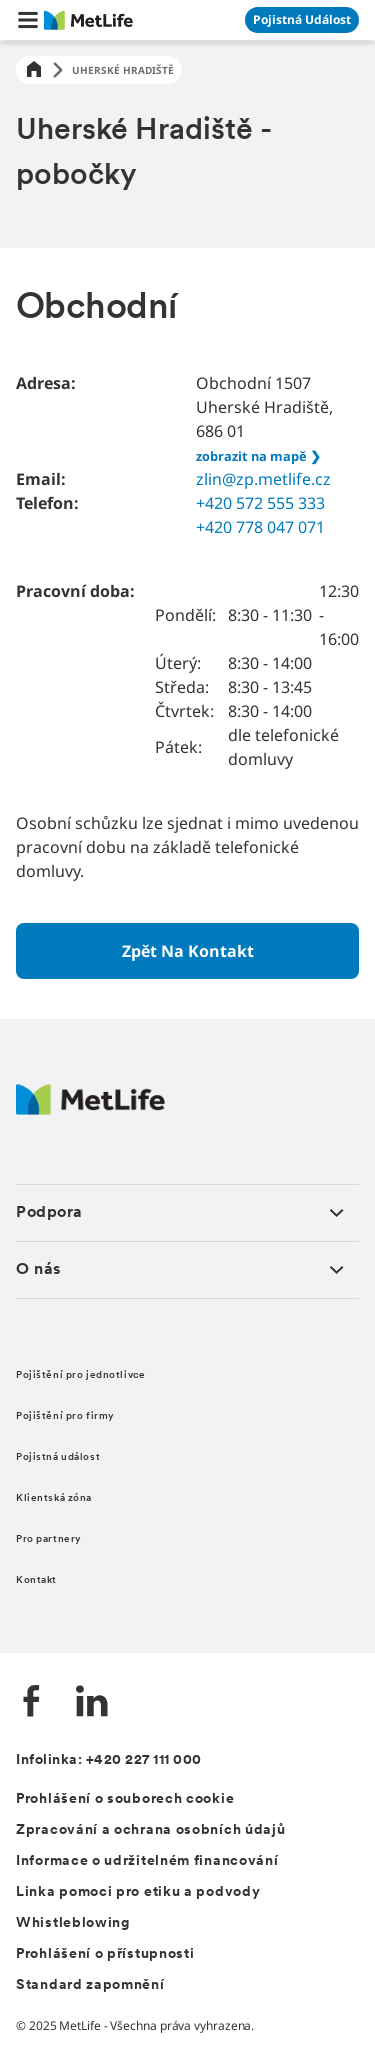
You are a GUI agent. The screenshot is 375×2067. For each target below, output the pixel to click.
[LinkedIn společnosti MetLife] (92, 1703)
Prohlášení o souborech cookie (125, 1799)
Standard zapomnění (90, 1985)
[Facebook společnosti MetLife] (32, 1703)
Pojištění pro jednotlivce (80, 1375)
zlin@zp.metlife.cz (263, 479)
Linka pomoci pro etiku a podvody (138, 1892)
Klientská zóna (54, 1498)
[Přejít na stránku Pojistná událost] (302, 20)
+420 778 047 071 (260, 527)
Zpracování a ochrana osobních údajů (151, 1830)
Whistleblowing (73, 1923)
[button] (28, 20)
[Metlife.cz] (90, 1109)
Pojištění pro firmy (65, 1416)
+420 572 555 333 (260, 503)
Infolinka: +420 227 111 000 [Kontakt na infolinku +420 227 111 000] (109, 1760)
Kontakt (36, 1580)
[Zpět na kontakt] (187, 951)
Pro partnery (49, 1539)
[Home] (34, 70)
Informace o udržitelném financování (147, 1861)
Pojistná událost (58, 1457)
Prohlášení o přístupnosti (105, 1954)
